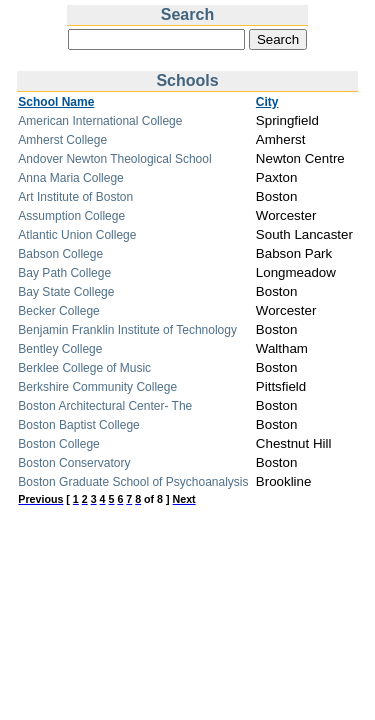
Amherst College (62, 140)
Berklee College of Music (84, 368)
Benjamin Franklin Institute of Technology (127, 330)
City (267, 102)
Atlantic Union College (77, 235)
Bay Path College (64, 273)
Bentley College (60, 349)
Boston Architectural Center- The (105, 406)
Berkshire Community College (97, 387)
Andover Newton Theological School (114, 159)
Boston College (58, 444)
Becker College (58, 311)
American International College (100, 121)
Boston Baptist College (78, 425)
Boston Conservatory (74, 463)
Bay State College (66, 292)
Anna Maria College (70, 178)
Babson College (60, 254)
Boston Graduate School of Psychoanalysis (133, 482)
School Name (56, 102)
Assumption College (71, 216)
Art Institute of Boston (75, 197)
